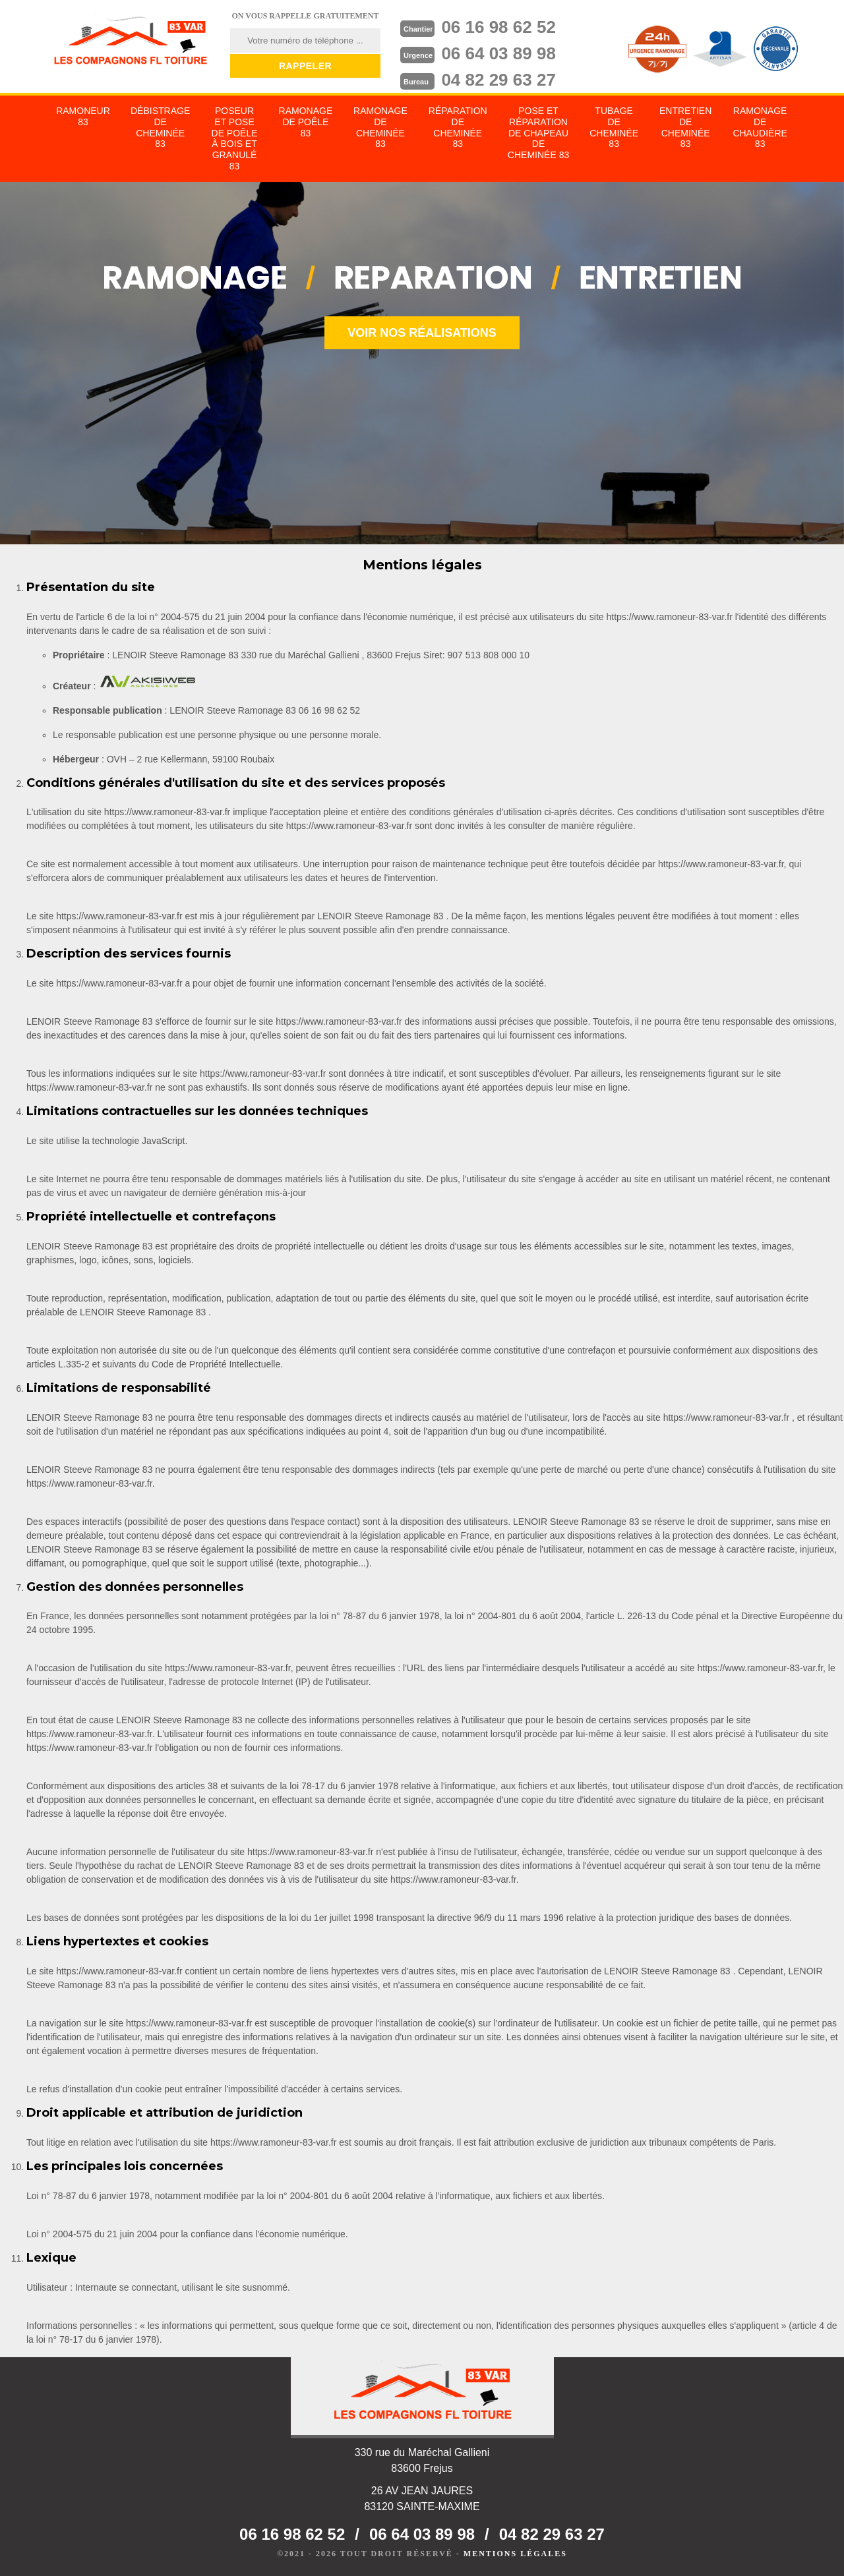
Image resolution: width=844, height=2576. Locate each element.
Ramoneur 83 (83, 116)
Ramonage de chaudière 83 (760, 127)
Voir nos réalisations (422, 332)
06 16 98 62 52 (498, 27)
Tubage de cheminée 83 (613, 127)
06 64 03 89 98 (498, 53)
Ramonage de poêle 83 (306, 121)
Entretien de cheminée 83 (685, 127)
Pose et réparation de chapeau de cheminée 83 (538, 132)
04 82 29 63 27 (498, 80)
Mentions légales (515, 2553)
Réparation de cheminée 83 (458, 127)
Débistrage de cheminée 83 (160, 127)
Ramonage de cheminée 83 (380, 127)
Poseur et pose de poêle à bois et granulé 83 (235, 138)
